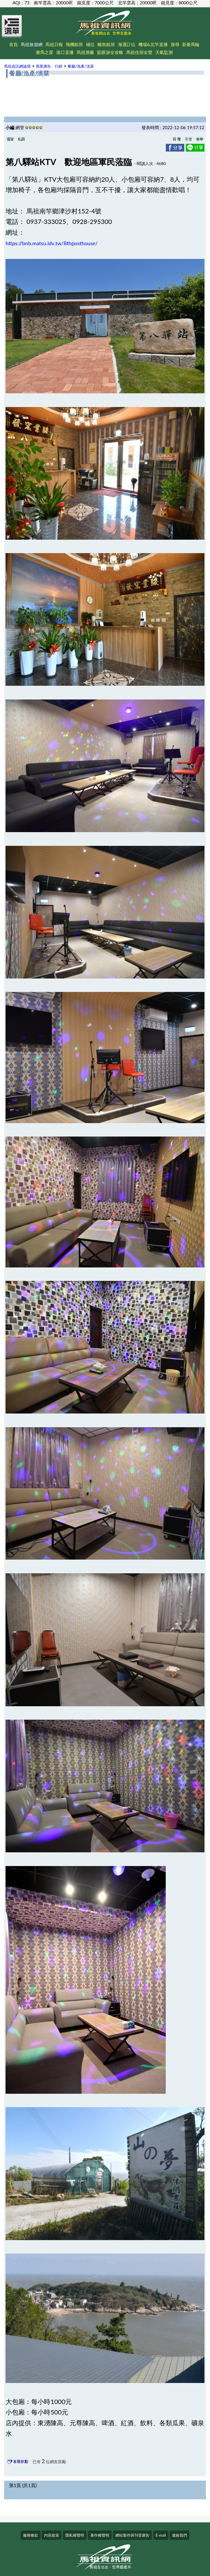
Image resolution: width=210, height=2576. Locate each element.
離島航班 (106, 44)
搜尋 (175, 44)
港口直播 (65, 52)
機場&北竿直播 (153, 44)
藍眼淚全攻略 (110, 52)
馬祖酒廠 (85, 52)
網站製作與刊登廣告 (132, 2535)
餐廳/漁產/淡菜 (81, 66)
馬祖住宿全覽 (139, 52)
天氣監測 (164, 52)
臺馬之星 (44, 52)
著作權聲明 (99, 2535)
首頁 (13, 44)
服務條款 (30, 2535)
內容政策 (51, 2535)
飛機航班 (74, 44)
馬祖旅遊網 (32, 44)
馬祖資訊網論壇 (17, 66)
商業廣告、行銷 (49, 66)
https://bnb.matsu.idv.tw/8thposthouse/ (52, 243)
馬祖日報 (54, 44)
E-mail (161, 2535)
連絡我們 (179, 2535)
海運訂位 (126, 44)
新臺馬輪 (191, 44)
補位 (90, 44)
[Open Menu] (11, 29)
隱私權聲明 (74, 2535)
